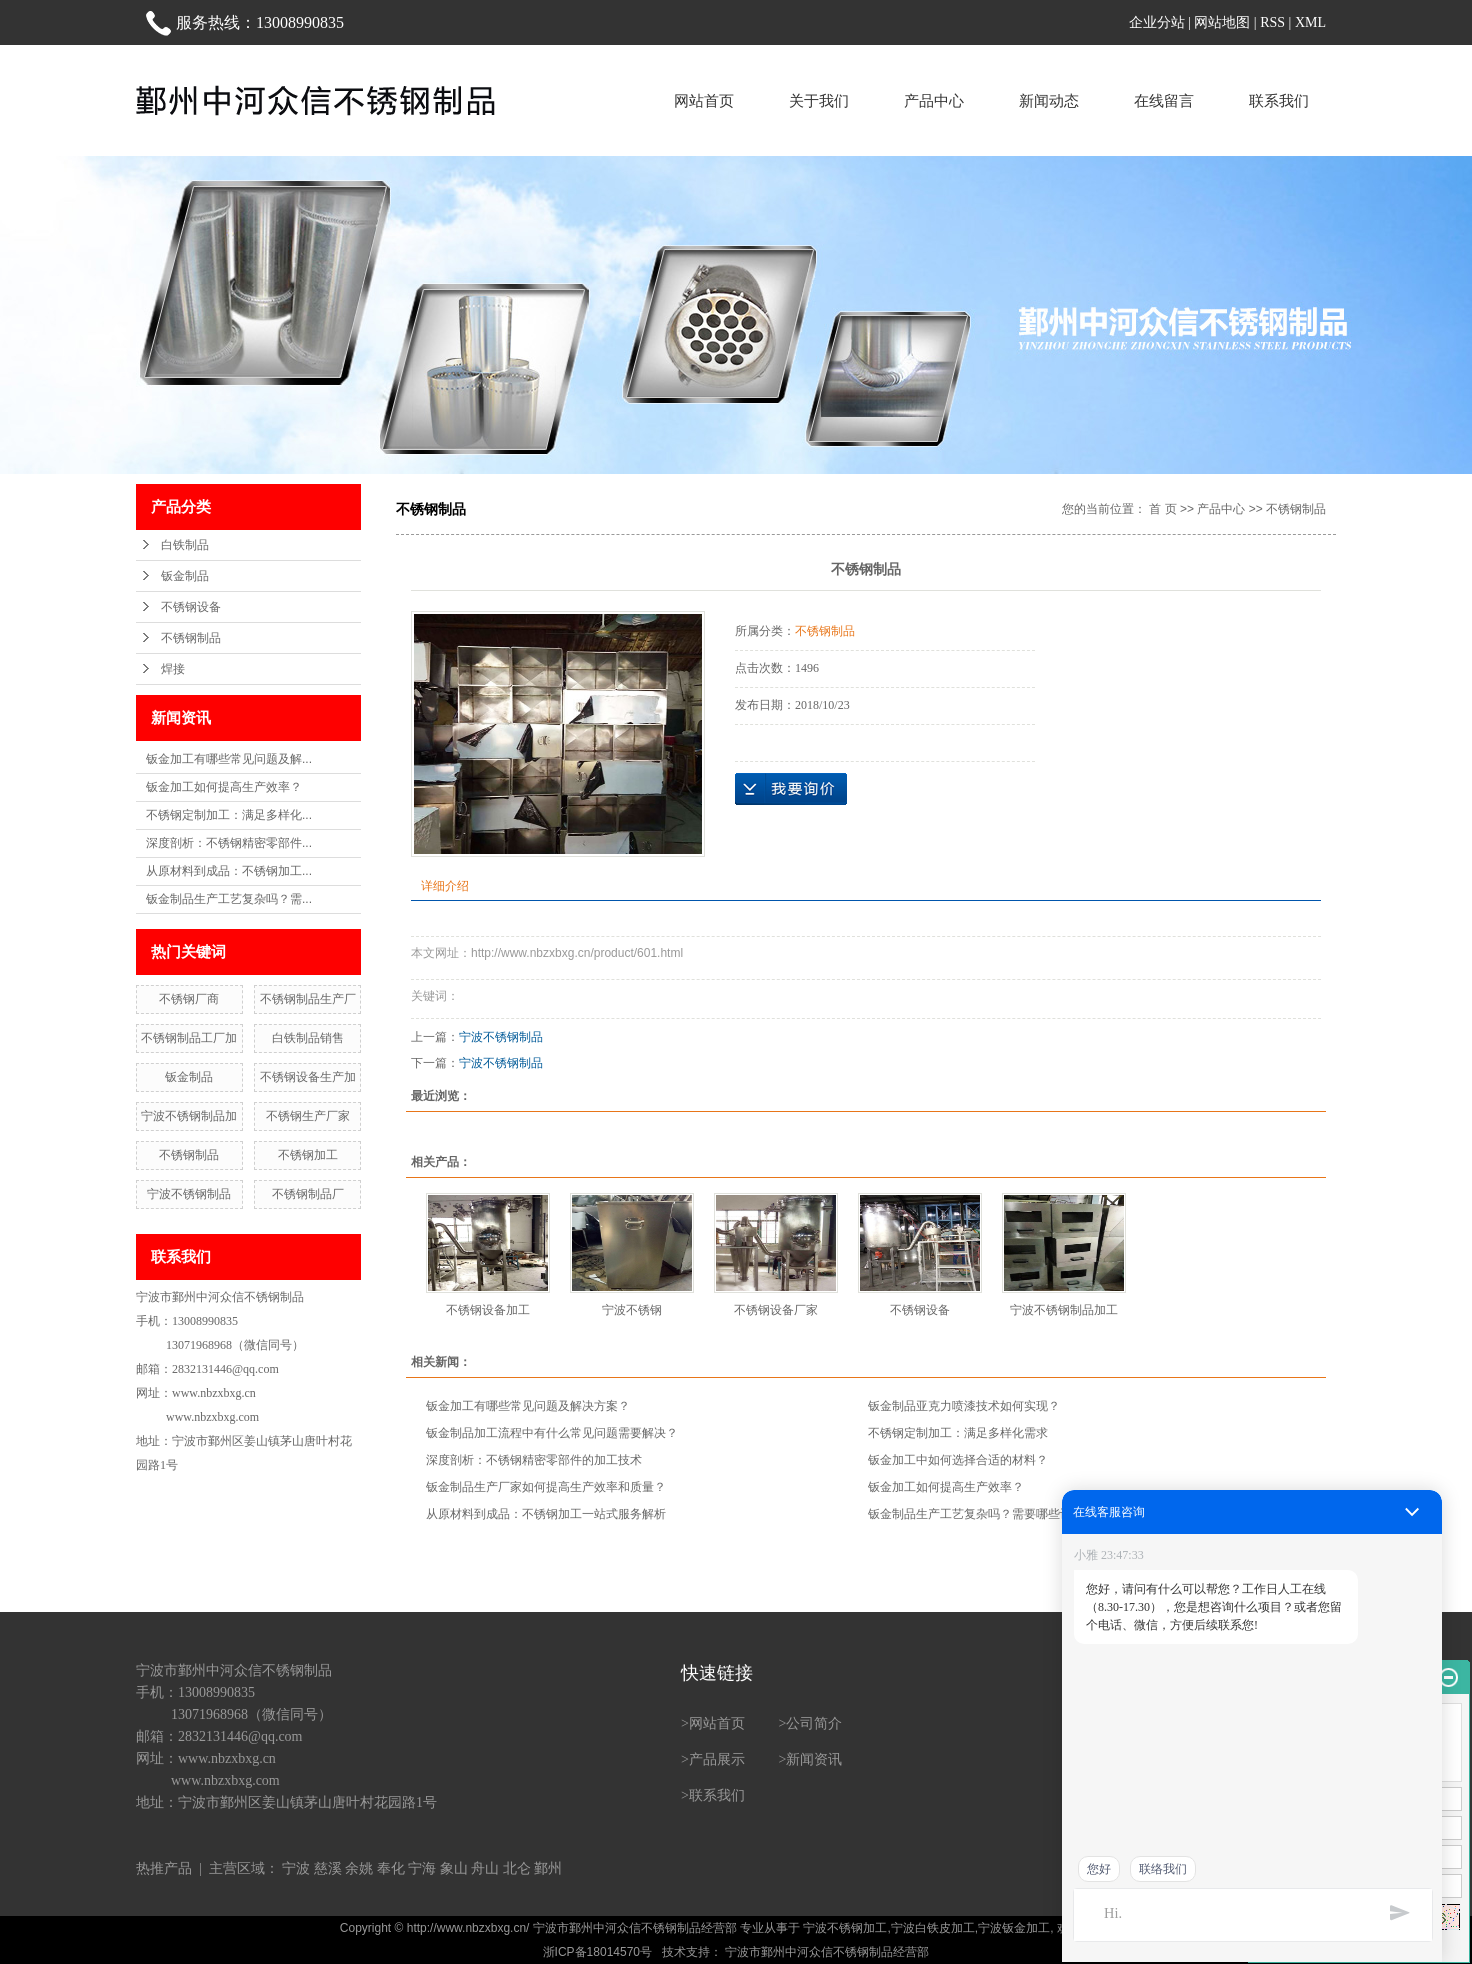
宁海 (422, 1868)
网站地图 (1222, 22)
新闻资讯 (814, 1759)
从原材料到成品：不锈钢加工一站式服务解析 (546, 1514)
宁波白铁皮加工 (933, 1928)
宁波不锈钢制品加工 (1064, 1310)
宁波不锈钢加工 (845, 1928)
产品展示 (717, 1759)
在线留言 (1164, 100)
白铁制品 (185, 545)
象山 (454, 1868)
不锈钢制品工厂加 (189, 1038)
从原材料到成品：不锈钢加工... (229, 871)
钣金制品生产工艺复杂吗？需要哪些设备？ (982, 1514)
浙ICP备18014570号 (597, 1952)
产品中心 (934, 100)
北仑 (517, 1868)
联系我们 (1279, 100)
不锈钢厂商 (189, 999)
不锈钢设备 (191, 607)
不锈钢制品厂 (308, 1194)
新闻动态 (1049, 100)
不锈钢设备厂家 (776, 1310)
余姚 (359, 1868)
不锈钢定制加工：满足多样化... (229, 815)
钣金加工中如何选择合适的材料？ (958, 1460)
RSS (1272, 22)
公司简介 (814, 1723)
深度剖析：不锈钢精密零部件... (229, 843)
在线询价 (791, 789)
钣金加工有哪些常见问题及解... (229, 759)
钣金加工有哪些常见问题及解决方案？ (528, 1406)
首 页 (1162, 509)
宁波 (296, 1868)
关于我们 (819, 100)
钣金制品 (185, 576)
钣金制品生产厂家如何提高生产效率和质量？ (546, 1487)
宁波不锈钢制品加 (189, 1116)
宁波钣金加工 (1014, 1928)
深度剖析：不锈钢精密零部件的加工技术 (534, 1460)
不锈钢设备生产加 (308, 1077)
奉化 (391, 1868)
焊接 (173, 669)
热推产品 (164, 1868)
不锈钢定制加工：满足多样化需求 (958, 1433)
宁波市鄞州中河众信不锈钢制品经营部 (825, 1952)
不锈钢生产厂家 (308, 1116)
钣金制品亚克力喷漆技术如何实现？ (964, 1406)
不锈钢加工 (308, 1155)
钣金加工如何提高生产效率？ (224, 787)
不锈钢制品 (191, 638)
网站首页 (704, 100)
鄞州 (548, 1868)
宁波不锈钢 (632, 1310)
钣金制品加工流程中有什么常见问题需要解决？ (552, 1433)
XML (1310, 22)
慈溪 (328, 1868)
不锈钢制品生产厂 (308, 999)
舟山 (485, 1868)
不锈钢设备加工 (488, 1310)
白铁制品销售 (308, 1038)
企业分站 (1157, 22)
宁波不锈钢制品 (189, 1194)
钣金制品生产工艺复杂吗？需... (229, 899)
